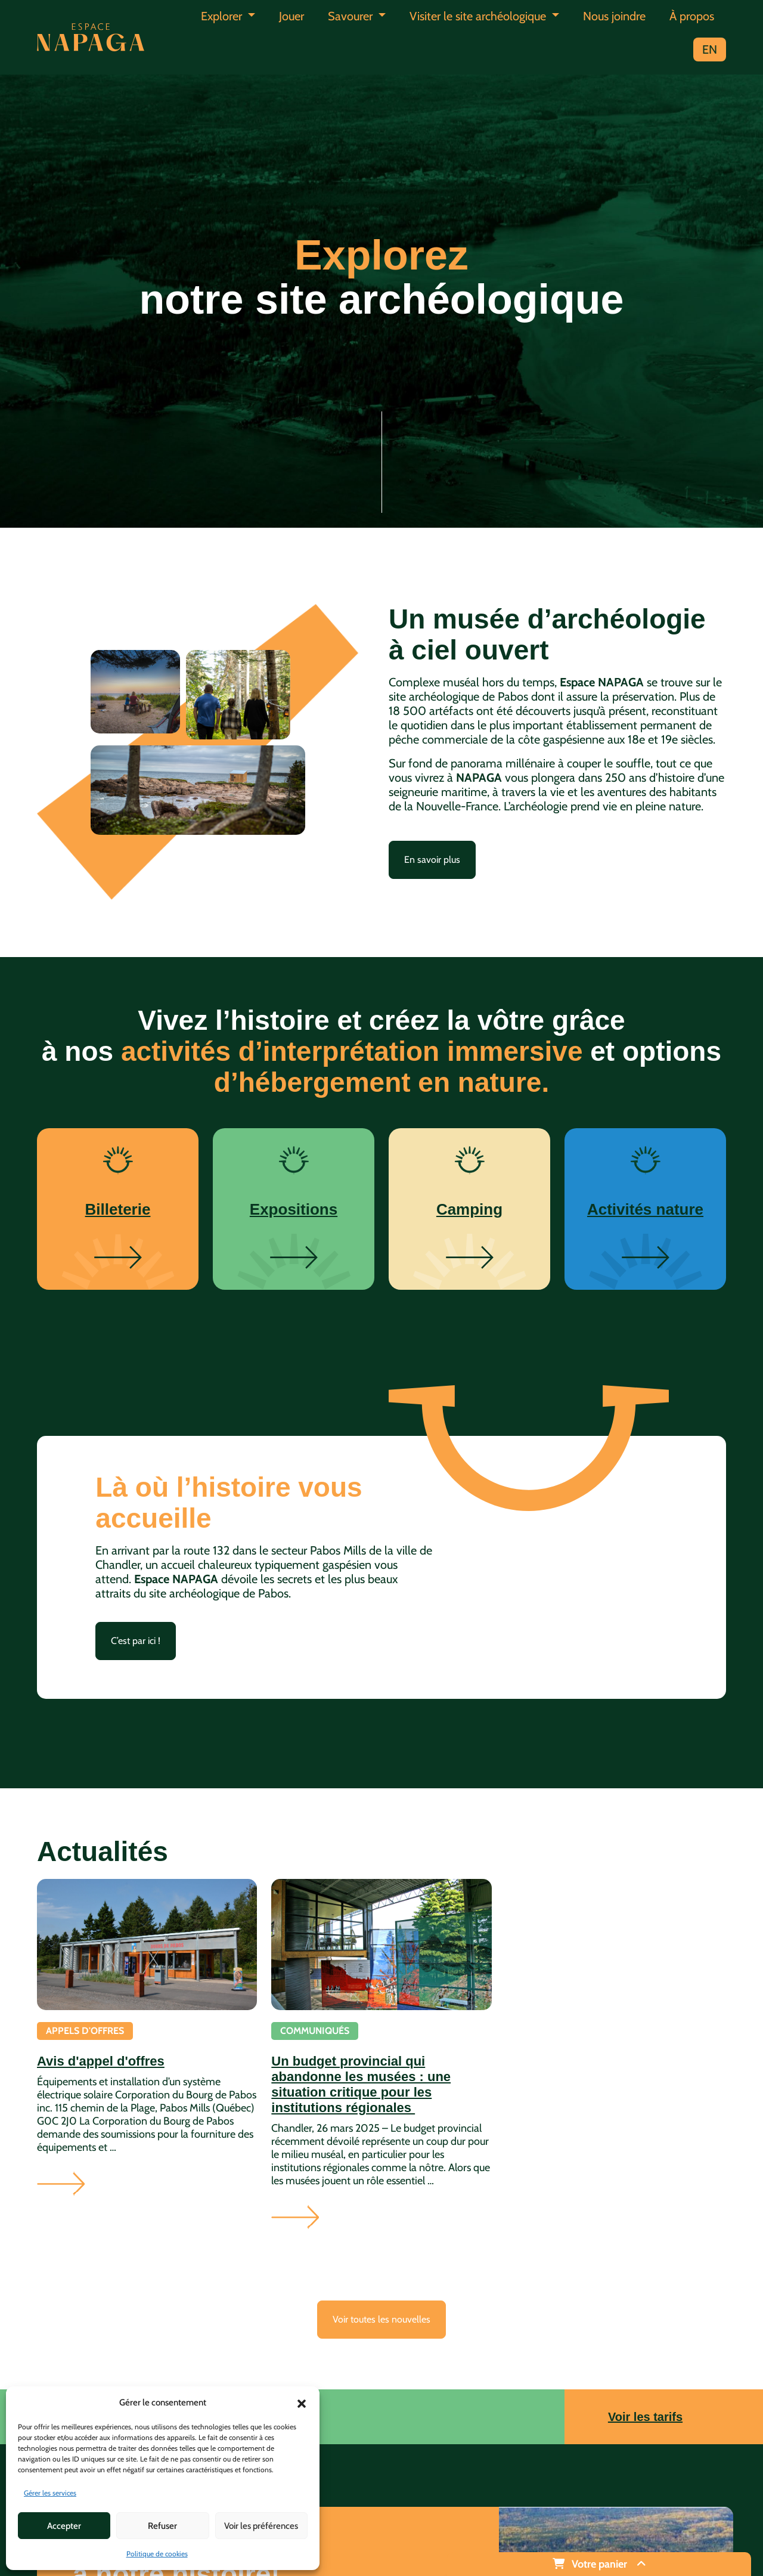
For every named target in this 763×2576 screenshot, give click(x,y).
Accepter (64, 2526)
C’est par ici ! (135, 1640)
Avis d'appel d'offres (101, 2061)
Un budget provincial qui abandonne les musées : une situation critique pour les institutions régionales (361, 2084)
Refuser (162, 2526)
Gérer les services (50, 2492)
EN (709, 49)
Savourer (352, 16)
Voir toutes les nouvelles (381, 2319)
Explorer (223, 16)
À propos (691, 16)
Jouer (291, 16)
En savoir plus (432, 859)
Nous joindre (614, 16)
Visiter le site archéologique (479, 16)
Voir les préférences (261, 2526)
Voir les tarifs (645, 2416)
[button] (302, 2402)
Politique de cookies (157, 2553)
